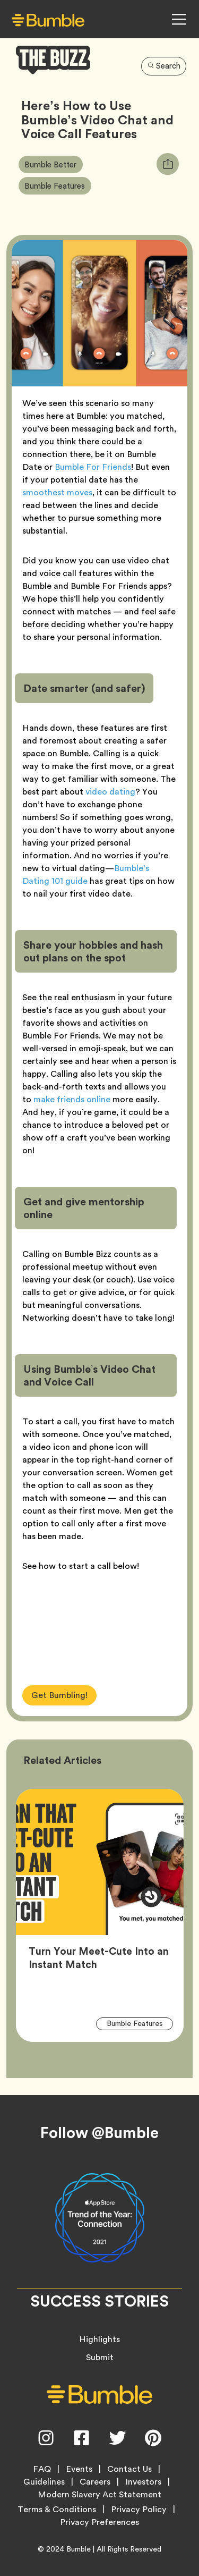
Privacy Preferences (99, 2522)
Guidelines (44, 2482)
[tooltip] (168, 164)
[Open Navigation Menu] (179, 19)
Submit (100, 2357)
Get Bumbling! (59, 1695)
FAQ (42, 2469)
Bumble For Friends (93, 467)
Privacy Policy (139, 2509)
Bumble (78, 2549)
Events (79, 2469)
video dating (110, 792)
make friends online (71, 1099)
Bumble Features (57, 185)
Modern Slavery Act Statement (99, 2494)
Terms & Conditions (57, 2509)
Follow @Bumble (99, 2132)
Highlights (99, 2339)
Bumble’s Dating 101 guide (85, 874)
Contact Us (129, 2469)
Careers (95, 2482)
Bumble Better (53, 164)
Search (164, 66)
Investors (143, 2482)
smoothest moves (57, 492)
